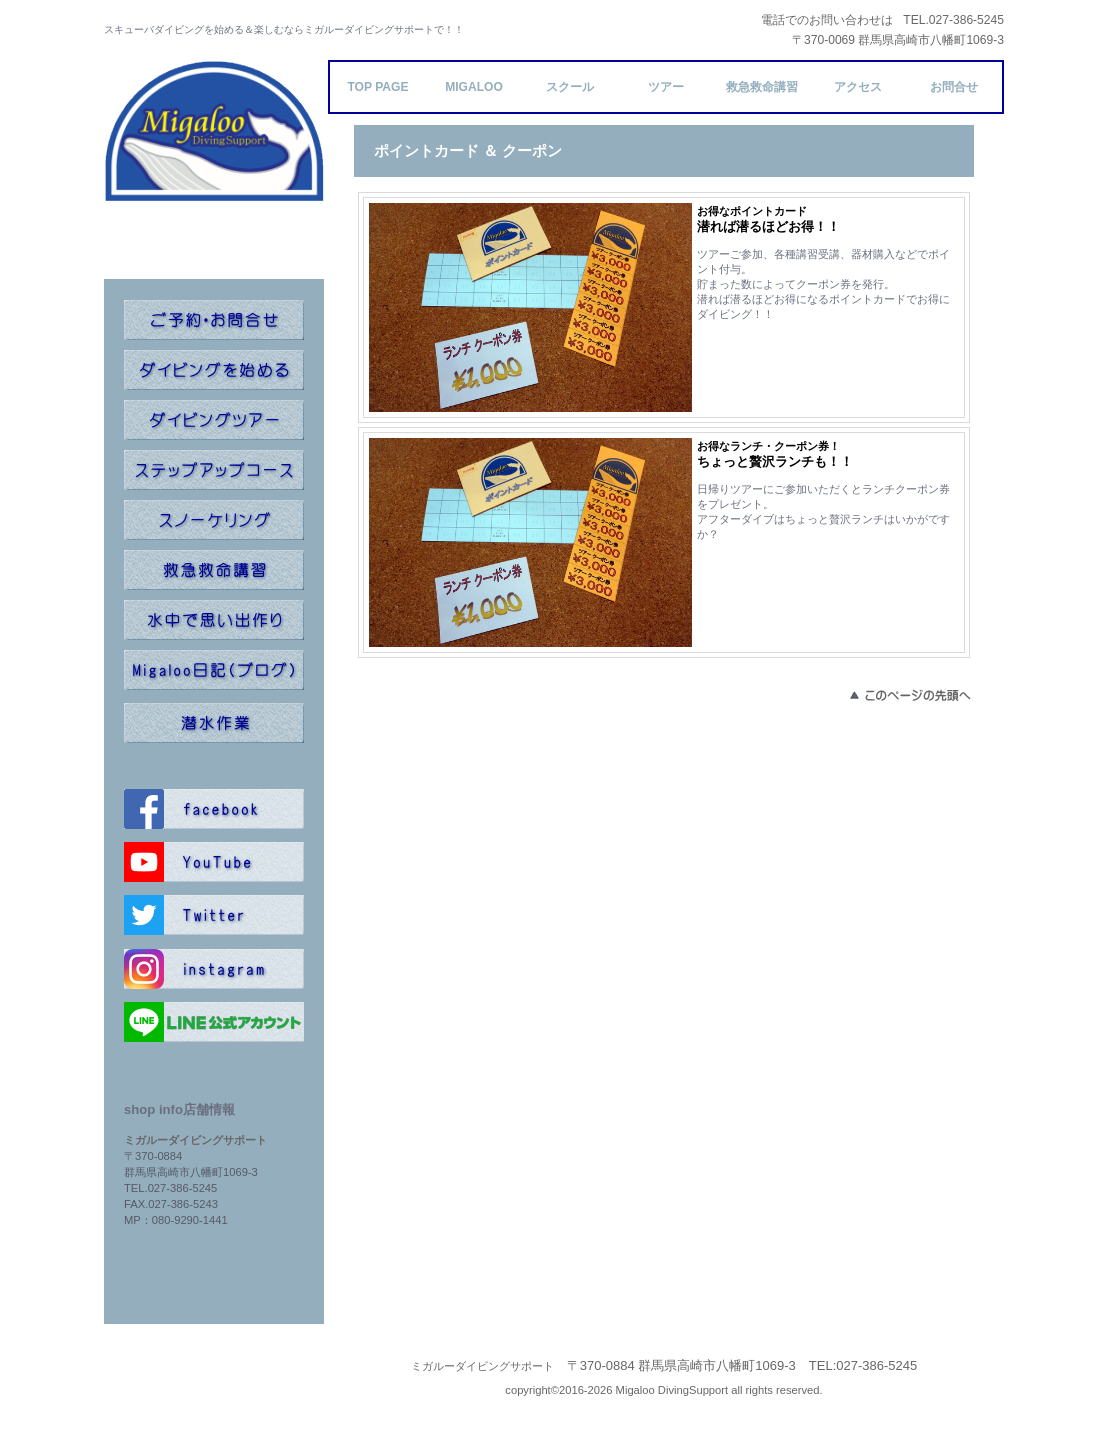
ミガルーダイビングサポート (214, 170)
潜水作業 (214, 723)
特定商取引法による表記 (214, 1388)
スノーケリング (214, 520)
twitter (214, 915)
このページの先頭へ (909, 695)
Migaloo (474, 87)
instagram (214, 969)
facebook (214, 809)
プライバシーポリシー (214, 1366)
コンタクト (214, 320)
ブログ (214, 670)
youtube (214, 862)
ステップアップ (214, 470)
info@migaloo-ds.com (214, 1236)
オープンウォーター (214, 370)
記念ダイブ (214, 620)
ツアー (214, 420)
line (214, 1022)
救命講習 (214, 570)
